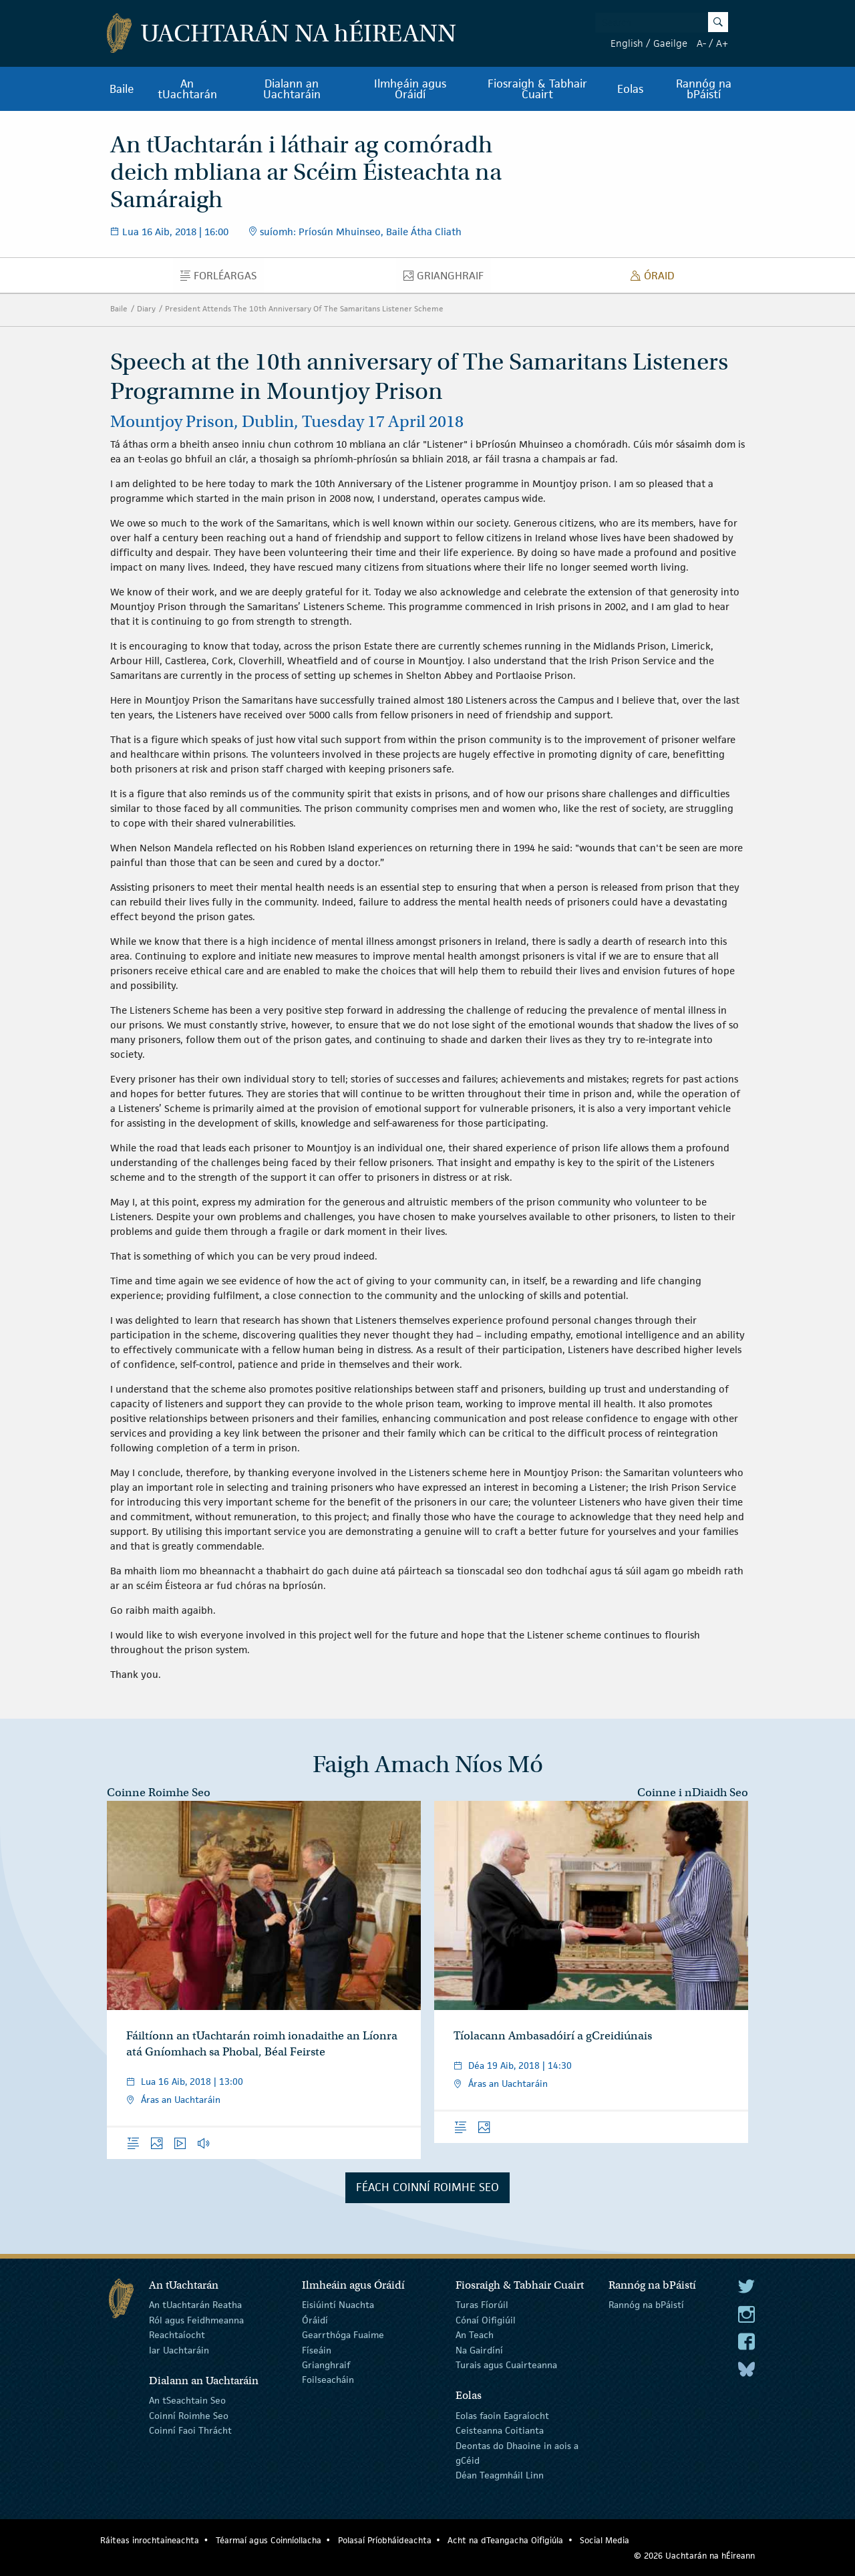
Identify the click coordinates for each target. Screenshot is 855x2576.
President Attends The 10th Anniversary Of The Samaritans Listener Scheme (304, 308)
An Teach (475, 2335)
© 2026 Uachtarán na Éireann (694, 2555)
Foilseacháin (328, 2380)
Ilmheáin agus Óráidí (410, 89)
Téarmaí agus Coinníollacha (268, 2540)
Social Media (604, 2540)
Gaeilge (670, 43)
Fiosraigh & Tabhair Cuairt (537, 89)
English (627, 43)
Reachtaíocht (177, 2335)
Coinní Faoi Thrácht (190, 2430)
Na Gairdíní (479, 2349)
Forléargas (222, 279)
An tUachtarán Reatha (195, 2305)
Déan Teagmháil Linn (500, 2475)
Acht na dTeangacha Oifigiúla (505, 2540)
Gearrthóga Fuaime (343, 2335)
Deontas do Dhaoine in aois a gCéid (517, 2452)
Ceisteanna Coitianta (500, 2430)
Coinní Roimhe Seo (188, 2416)
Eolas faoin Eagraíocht (502, 2416)
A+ (722, 43)
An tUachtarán (187, 89)
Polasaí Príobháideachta (385, 2540)
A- (701, 43)
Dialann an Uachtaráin (292, 89)
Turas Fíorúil (482, 2305)
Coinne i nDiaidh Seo (692, 1792)
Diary (146, 308)
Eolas (630, 89)
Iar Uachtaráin (179, 2349)
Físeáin (316, 2349)
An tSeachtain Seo (187, 2400)
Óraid (656, 279)
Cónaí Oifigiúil (486, 2320)
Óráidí (315, 2320)
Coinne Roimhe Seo (158, 1792)
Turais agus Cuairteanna (506, 2365)
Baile (122, 89)
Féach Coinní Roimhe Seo (427, 2187)
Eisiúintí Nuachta (338, 2305)
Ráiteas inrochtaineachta (149, 2540)
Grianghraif (447, 279)
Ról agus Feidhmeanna (196, 2320)
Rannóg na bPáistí (703, 89)
